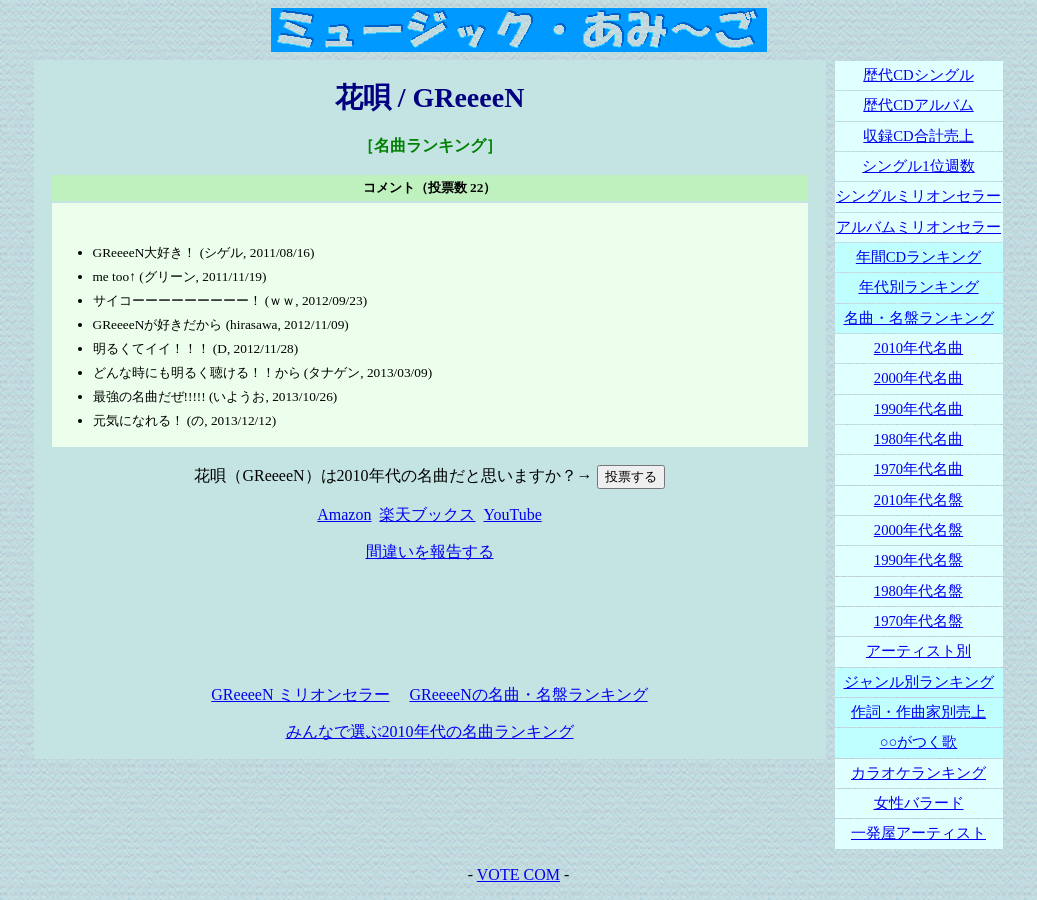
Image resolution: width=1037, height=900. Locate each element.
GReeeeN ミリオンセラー (300, 694)
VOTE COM (518, 874)
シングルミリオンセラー (918, 196)
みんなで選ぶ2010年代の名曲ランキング (430, 731)
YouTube (512, 514)
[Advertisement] (430, 624)
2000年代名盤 (918, 530)
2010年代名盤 (918, 500)
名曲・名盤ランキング (919, 318)
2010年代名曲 (918, 348)
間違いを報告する (430, 551)
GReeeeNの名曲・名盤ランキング (529, 694)
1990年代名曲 (918, 409)
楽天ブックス (427, 514)
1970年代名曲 (918, 469)
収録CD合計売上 (918, 136)
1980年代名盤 (918, 591)
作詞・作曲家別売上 (918, 712)
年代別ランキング (919, 287)
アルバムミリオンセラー (918, 227)
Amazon (344, 514)
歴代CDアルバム (918, 105)
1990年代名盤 (918, 560)
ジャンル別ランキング (919, 682)
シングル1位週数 (918, 166)
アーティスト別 (918, 651)
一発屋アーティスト (918, 833)
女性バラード (919, 803)
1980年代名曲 (918, 439)
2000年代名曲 (918, 378)
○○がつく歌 (919, 742)
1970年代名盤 (918, 621)
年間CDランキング (918, 257)
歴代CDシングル (918, 75)
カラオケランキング (918, 773)
